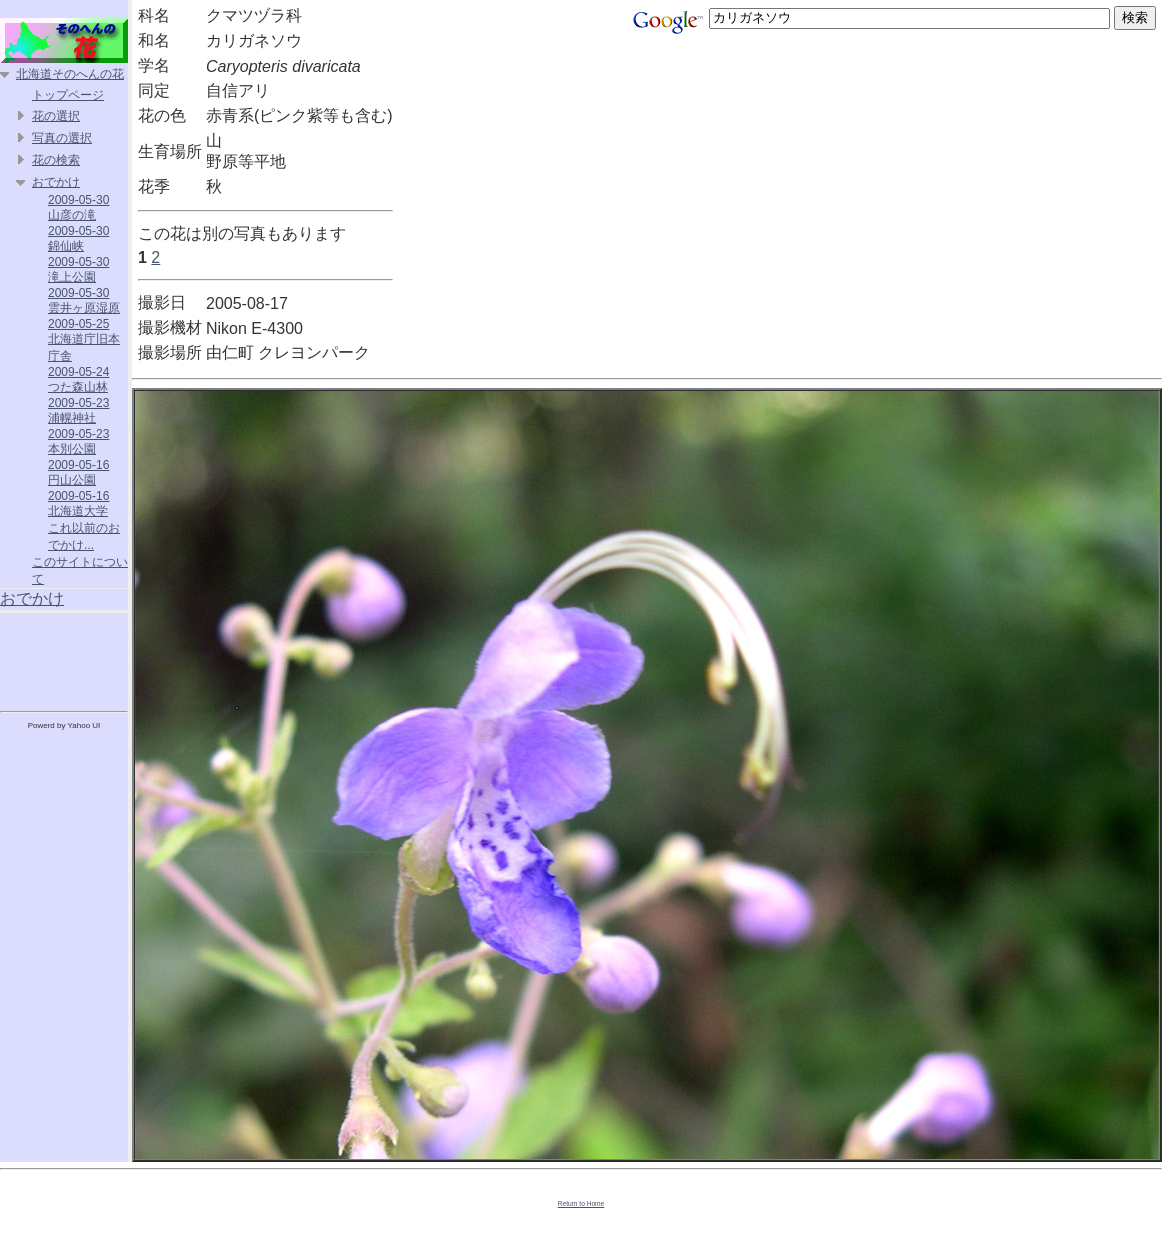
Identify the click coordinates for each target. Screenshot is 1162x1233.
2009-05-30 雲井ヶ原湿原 (84, 300)
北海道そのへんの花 (70, 74)
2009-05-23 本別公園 (78, 441)
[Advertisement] (64, 658)
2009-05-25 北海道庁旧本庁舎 (84, 340)
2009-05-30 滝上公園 (78, 269)
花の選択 (56, 116)
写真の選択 (62, 138)
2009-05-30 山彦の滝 (78, 207)
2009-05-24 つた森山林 (78, 379)
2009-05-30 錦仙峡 (78, 238)
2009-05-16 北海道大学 (78, 503)
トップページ (68, 95)
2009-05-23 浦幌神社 (78, 410)
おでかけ (56, 182)
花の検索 (56, 160)
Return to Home (581, 1203)
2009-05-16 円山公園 (78, 472)
